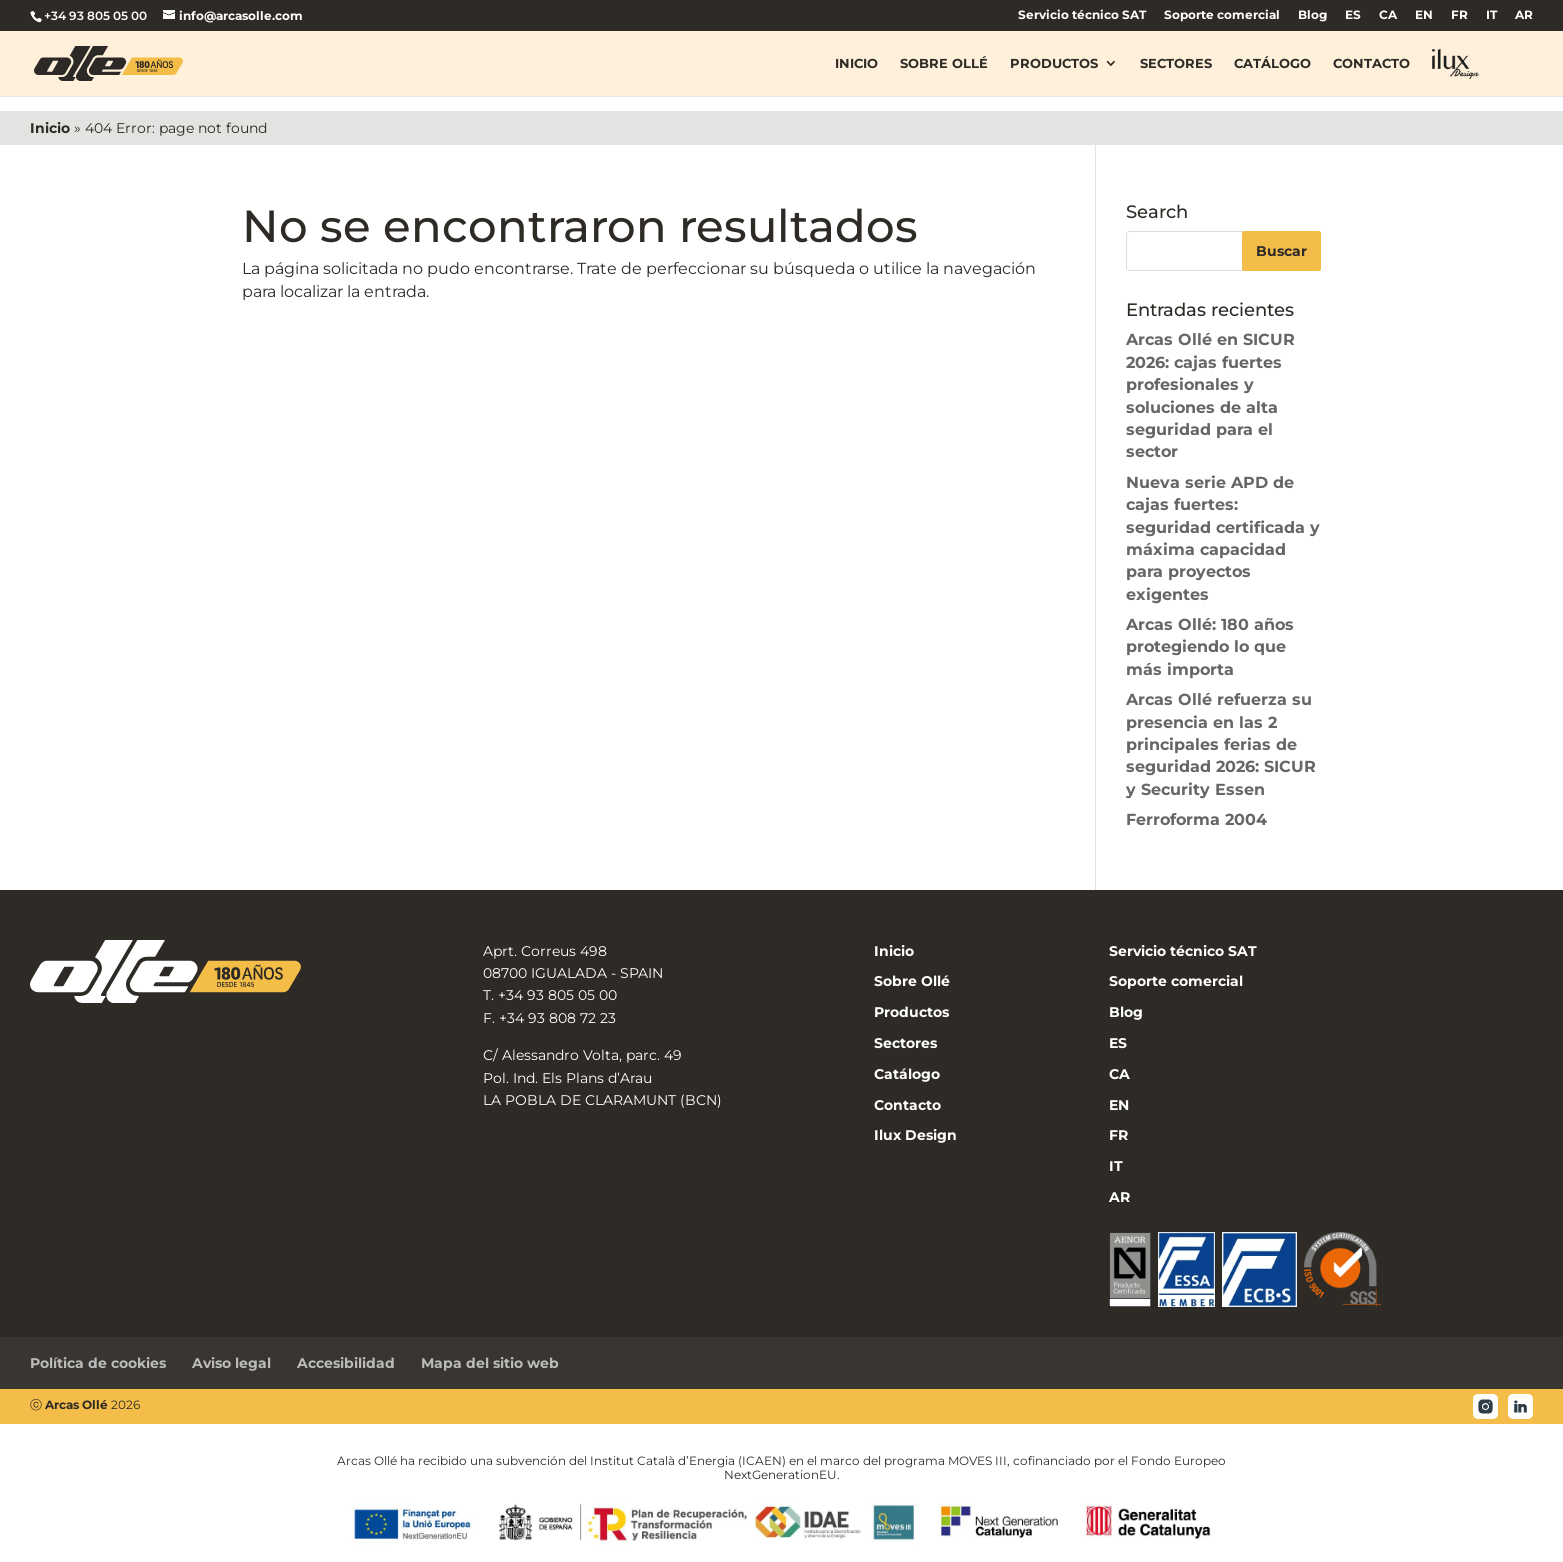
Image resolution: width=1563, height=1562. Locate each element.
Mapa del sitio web (490, 1363)
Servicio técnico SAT (1082, 15)
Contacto (1371, 64)
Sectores (1176, 64)
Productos (1054, 64)
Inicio (856, 64)
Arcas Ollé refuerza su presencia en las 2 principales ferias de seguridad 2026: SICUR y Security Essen (1221, 744)
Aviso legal (231, 1363)
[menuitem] (1353, 19)
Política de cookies (98, 1363)
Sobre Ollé (944, 64)
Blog (1312, 15)
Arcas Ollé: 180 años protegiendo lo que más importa (1210, 647)
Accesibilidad (346, 1363)
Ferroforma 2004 (1196, 819)
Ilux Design (915, 1135)
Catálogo (1272, 64)
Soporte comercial (1222, 15)
